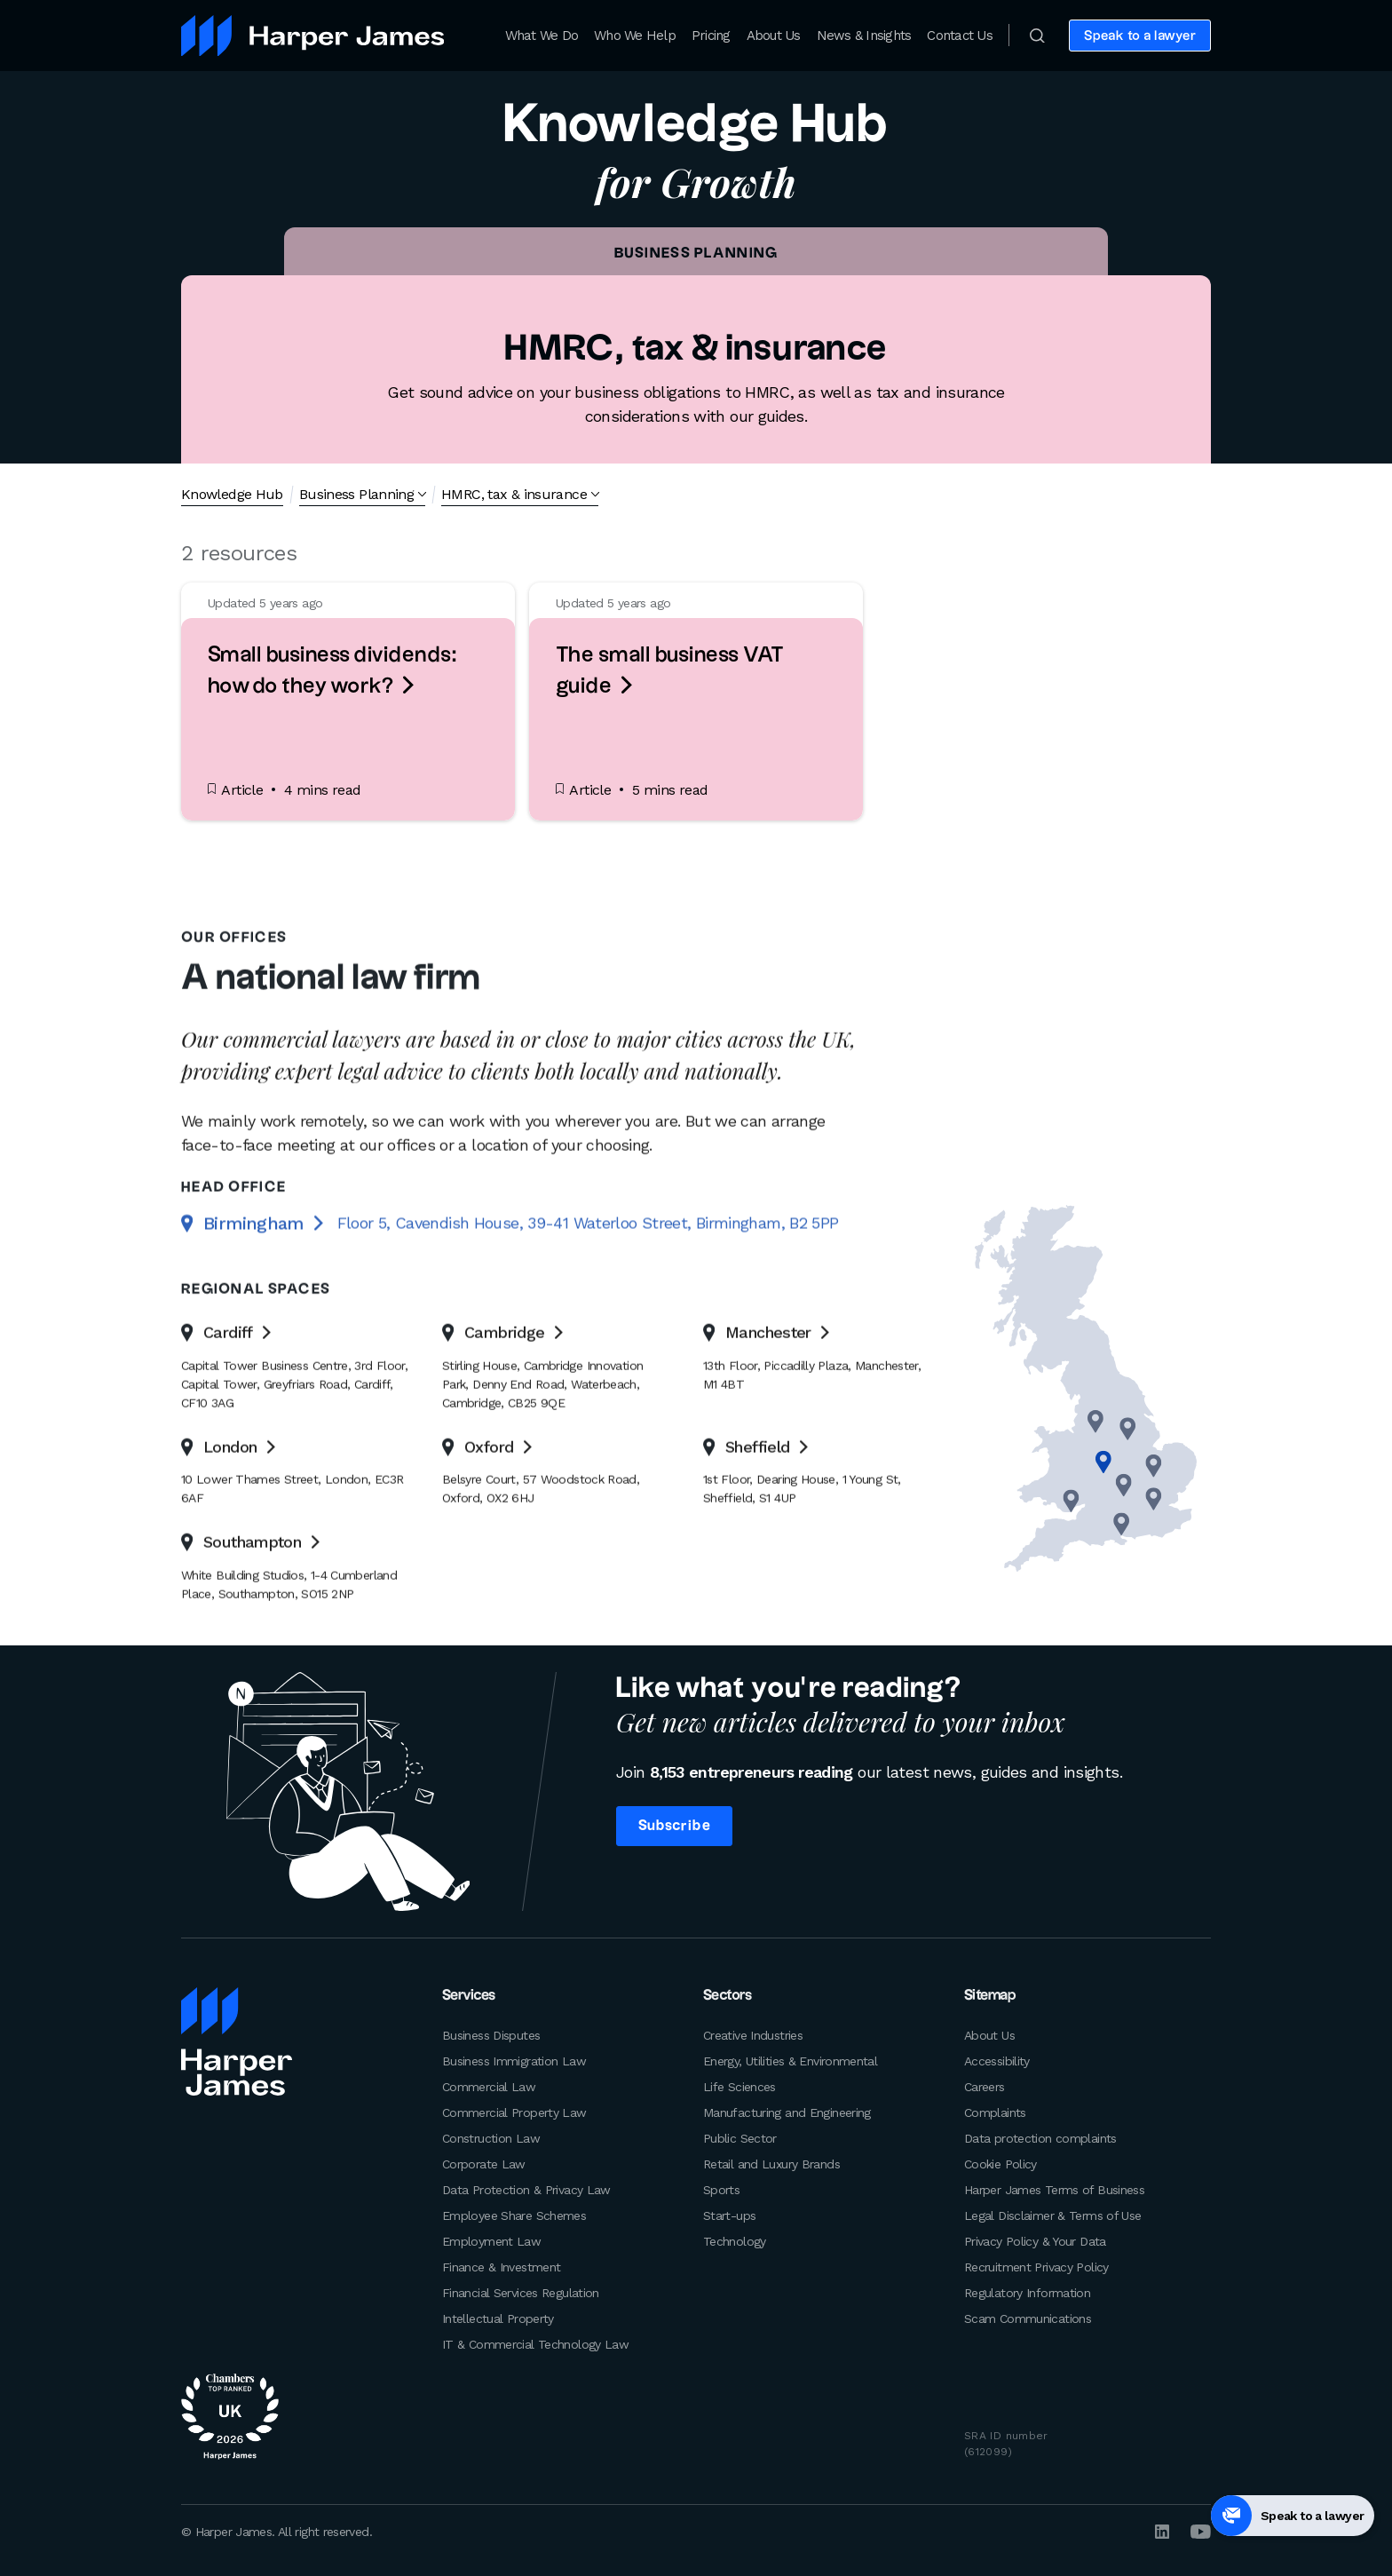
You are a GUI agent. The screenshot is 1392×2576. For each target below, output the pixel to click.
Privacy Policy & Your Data (1035, 2241)
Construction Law (491, 2138)
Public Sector (740, 2138)
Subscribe (674, 1826)
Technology (734, 2241)
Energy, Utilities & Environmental (790, 2061)
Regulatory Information (1027, 2293)
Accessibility (997, 2061)
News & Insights (864, 36)
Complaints (995, 2112)
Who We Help (635, 36)
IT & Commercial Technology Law (535, 2344)
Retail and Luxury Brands (771, 2164)
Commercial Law (488, 2087)
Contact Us (960, 36)
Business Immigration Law (514, 2061)
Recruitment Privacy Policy (1036, 2267)
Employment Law (491, 2241)
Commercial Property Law (514, 2112)
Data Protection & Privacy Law (526, 2190)
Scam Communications (1027, 2318)
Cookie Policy (1000, 2164)
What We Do (542, 36)
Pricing (711, 36)
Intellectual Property (498, 2318)
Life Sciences (739, 2087)
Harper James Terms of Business (1054, 2190)
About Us (774, 36)
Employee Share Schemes (514, 2215)
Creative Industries (753, 2035)
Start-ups (729, 2215)
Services (469, 1995)
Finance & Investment (501, 2267)
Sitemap (990, 1995)
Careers (984, 2087)
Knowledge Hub (232, 494)
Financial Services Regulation (520, 2293)
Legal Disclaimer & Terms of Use (1052, 2215)
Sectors (727, 1995)
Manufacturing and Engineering (787, 2112)
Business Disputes (491, 2035)
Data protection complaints (1040, 2138)
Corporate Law (484, 2164)
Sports (721, 2190)
